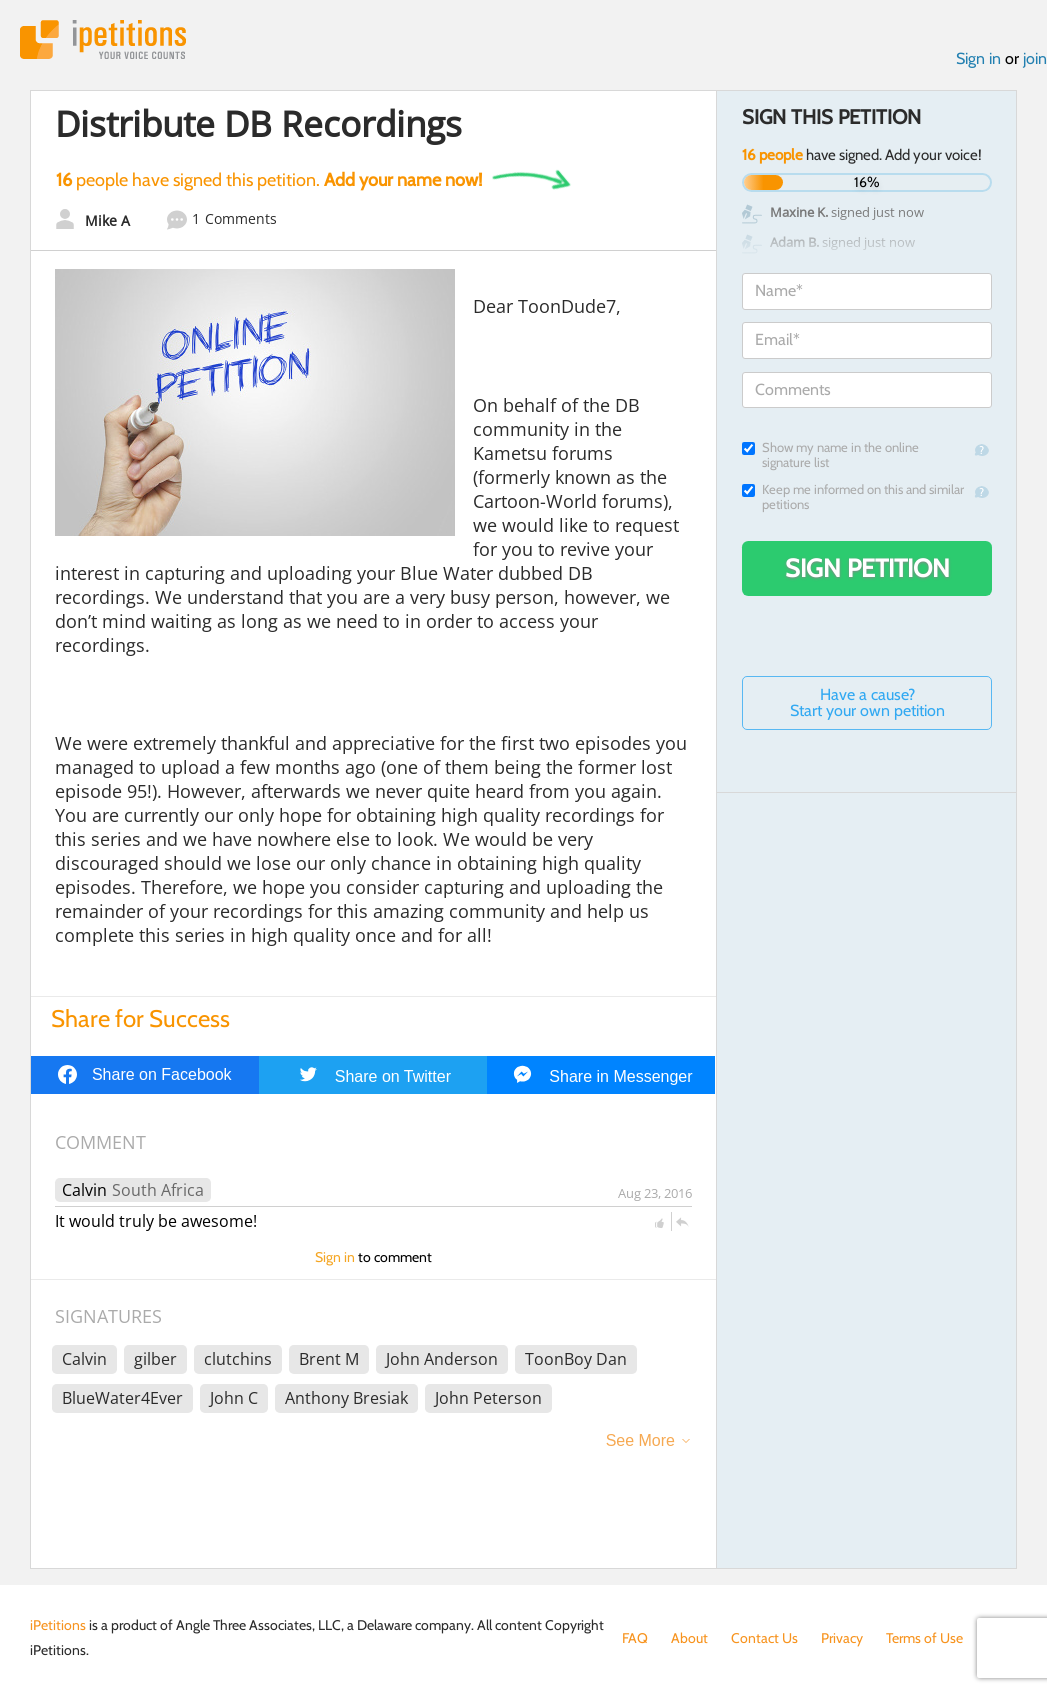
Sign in (978, 58)
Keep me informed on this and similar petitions (853, 497)
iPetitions (103, 39)
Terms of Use (924, 1638)
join (1035, 58)
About (689, 1638)
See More (640, 1440)
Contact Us (764, 1638)
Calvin (84, 1190)
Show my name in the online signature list (830, 455)
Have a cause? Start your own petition (867, 702)
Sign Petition (867, 568)
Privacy (842, 1638)
